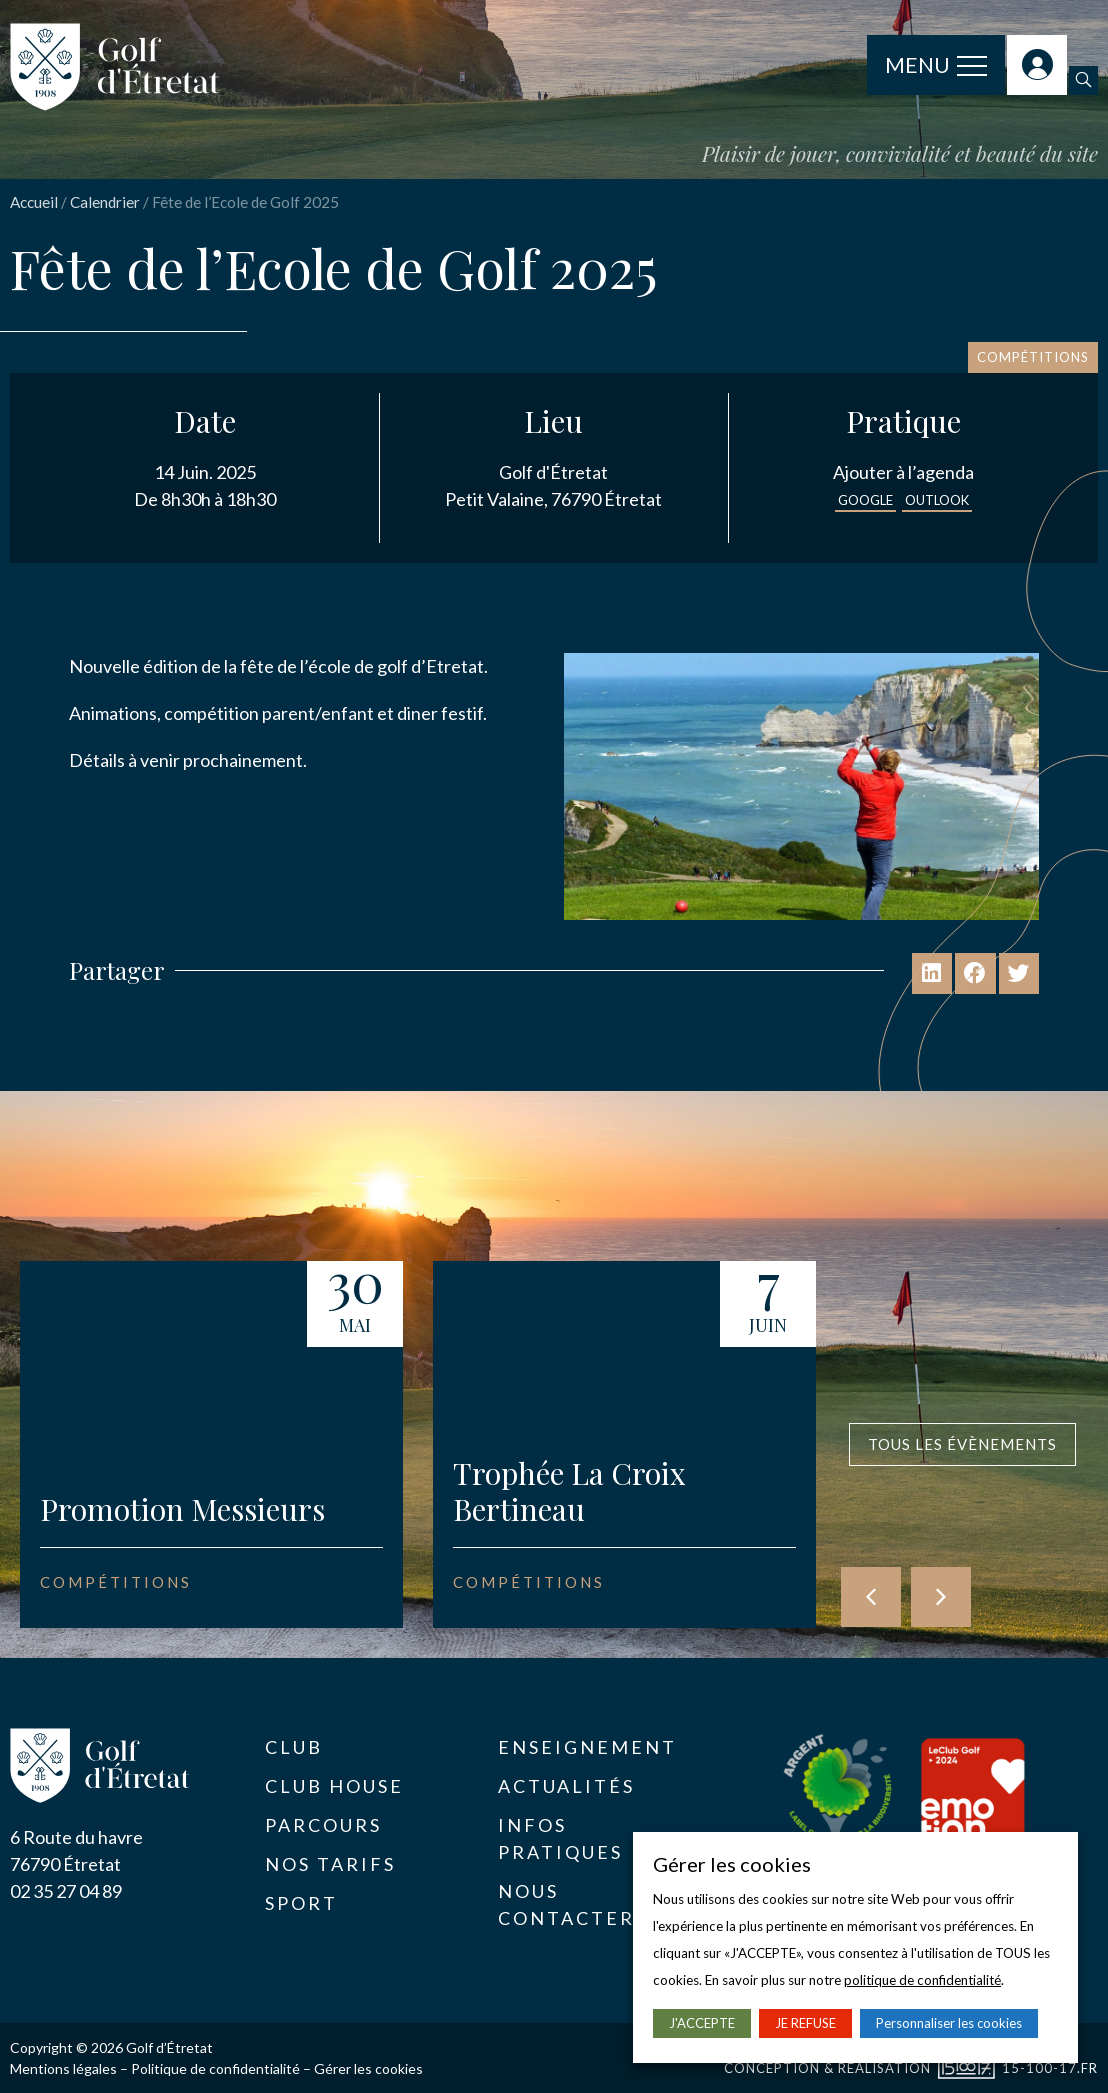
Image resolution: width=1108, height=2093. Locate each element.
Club (294, 1747)
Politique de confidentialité (215, 2068)
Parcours (323, 1825)
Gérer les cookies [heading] (732, 1864)
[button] (1083, 80)
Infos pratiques (560, 1838)
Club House (334, 1786)
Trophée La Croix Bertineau (569, 1491)
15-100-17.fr (1050, 2068)
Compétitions (1033, 357)
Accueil (34, 202)
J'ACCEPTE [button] (702, 2023)
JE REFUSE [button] (805, 2023)
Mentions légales (63, 2068)
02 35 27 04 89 (66, 1891)
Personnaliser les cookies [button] (949, 2023)
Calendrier (105, 202)
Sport (301, 1903)
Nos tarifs (330, 1864)
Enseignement (587, 1747)
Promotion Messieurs (182, 1509)
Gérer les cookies (368, 2068)
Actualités (566, 1786)
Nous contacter (566, 1904)
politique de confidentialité (922, 1980)
